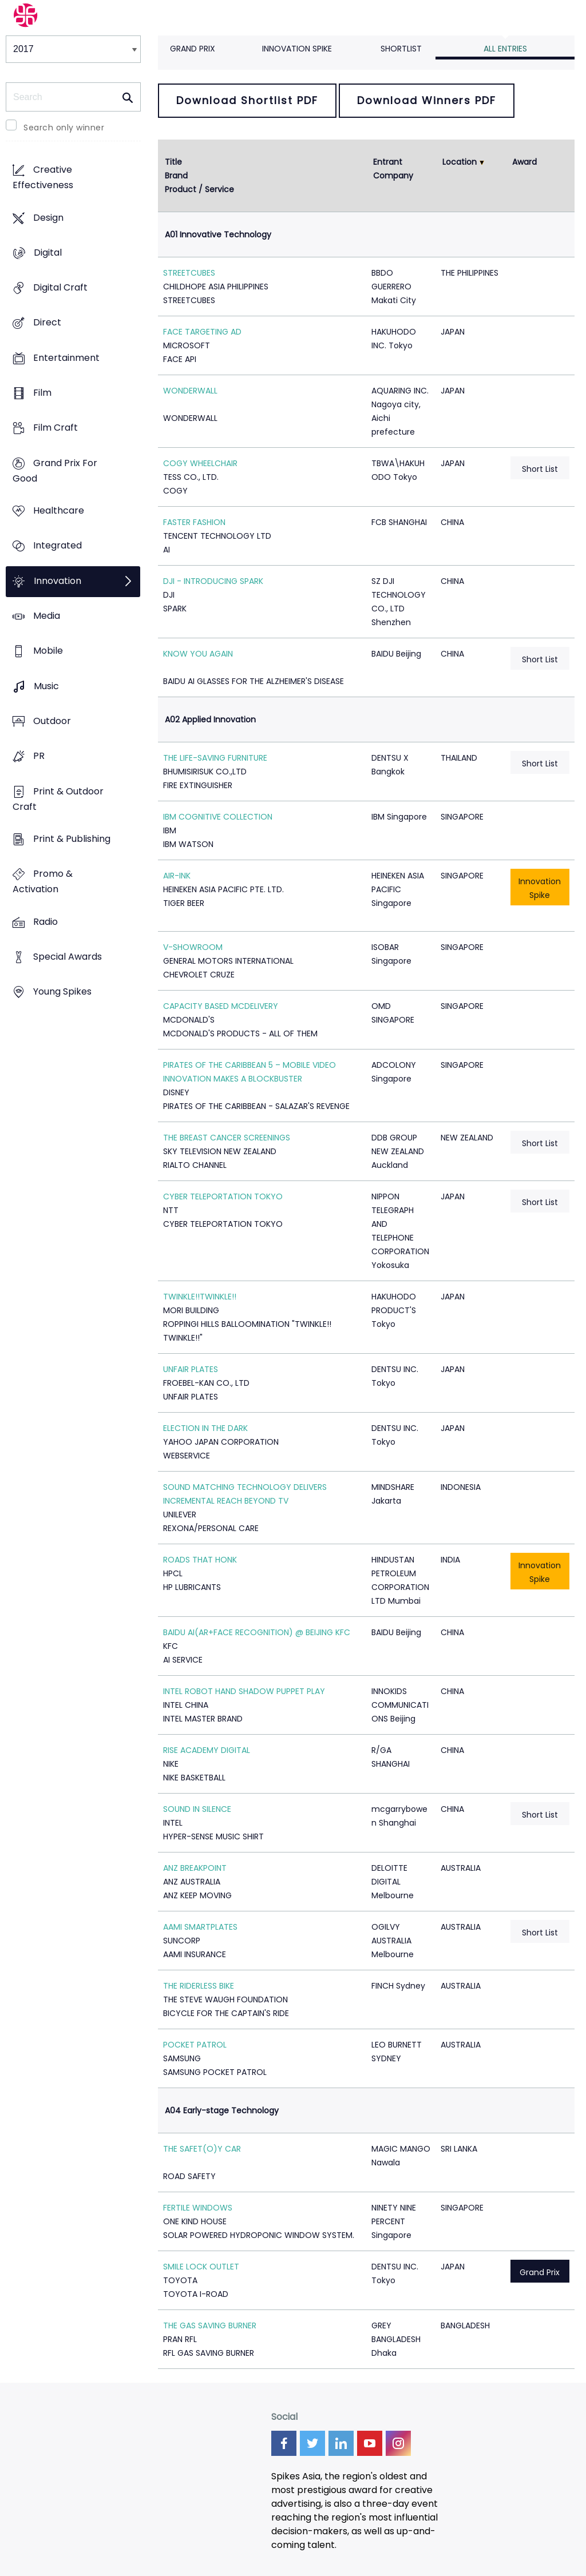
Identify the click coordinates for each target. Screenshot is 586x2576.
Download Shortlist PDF (247, 100)
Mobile (48, 651)
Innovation (57, 580)
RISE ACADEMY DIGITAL (206, 1750)
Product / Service (199, 189)
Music (46, 686)
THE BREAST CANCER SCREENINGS (226, 1137)
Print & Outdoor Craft (58, 799)
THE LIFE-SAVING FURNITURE (215, 758)
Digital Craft (60, 288)
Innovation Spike (297, 48)
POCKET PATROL (195, 2044)
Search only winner (63, 127)
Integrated (57, 545)
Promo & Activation (43, 882)
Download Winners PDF (426, 100)
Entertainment (66, 357)
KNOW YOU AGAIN (198, 653)
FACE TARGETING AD (202, 331)
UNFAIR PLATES (190, 1369)
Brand (176, 175)
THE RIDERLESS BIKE (198, 1985)
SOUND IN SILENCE (197, 1809)
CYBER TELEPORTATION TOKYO (223, 1196)
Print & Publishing (71, 838)
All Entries (505, 48)
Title (173, 162)
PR (39, 756)
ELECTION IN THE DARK (205, 1428)
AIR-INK (177, 875)
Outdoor (52, 721)
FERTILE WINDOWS (197, 2207)
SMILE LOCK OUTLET (201, 2266)
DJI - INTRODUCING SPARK (213, 581)
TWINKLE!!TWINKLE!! (199, 1296)
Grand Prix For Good (55, 470)
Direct (47, 322)
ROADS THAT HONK (200, 1559)
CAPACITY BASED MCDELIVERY (220, 1006)
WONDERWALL (190, 390)
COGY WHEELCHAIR (200, 463)
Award (524, 162)
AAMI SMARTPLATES (200, 1927)
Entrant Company (393, 168)
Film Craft (55, 428)
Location (459, 162)
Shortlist (401, 48)
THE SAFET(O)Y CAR (202, 2148)
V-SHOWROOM (193, 947)
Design (48, 217)
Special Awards (67, 956)
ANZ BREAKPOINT (195, 1868)
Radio (45, 921)
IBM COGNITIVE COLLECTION (217, 816)
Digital (48, 252)
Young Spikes (62, 992)
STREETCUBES (189, 273)
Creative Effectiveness (43, 178)
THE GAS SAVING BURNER (209, 2325)
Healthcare (58, 511)
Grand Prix (192, 48)
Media (46, 616)
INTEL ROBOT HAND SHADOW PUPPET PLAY (244, 1691)
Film (42, 393)
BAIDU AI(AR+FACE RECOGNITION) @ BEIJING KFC (256, 1632)
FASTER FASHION (194, 522)
